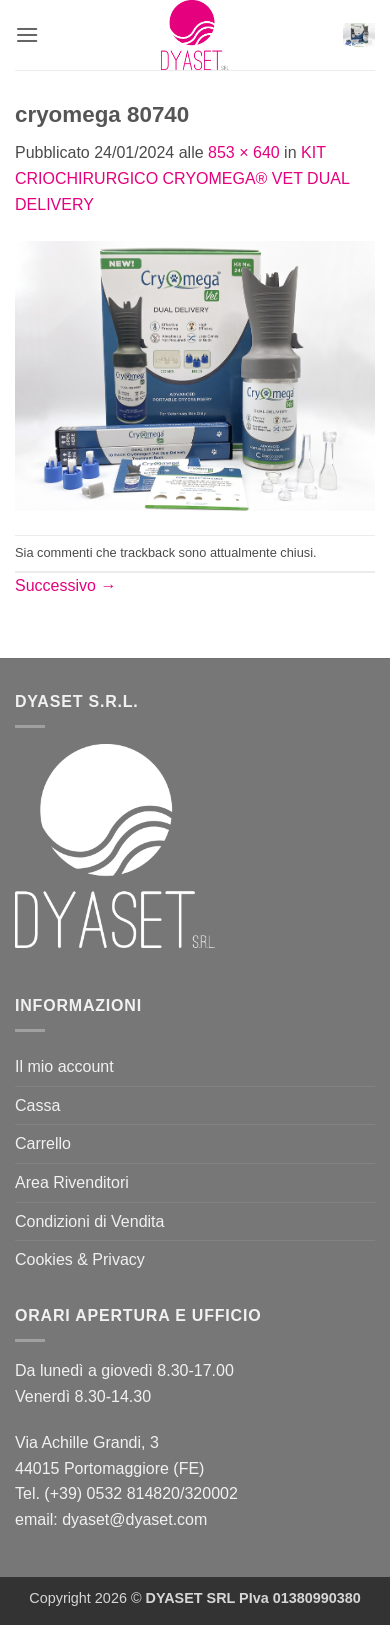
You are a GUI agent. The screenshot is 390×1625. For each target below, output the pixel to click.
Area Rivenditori (72, 1182)
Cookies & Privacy (80, 1259)
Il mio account (64, 1066)
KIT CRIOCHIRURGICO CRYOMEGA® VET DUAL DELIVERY (182, 178)
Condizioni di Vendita (89, 1221)
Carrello (43, 1143)
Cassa (37, 1105)
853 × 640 (244, 152)
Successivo (65, 585)
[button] (27, 34)
